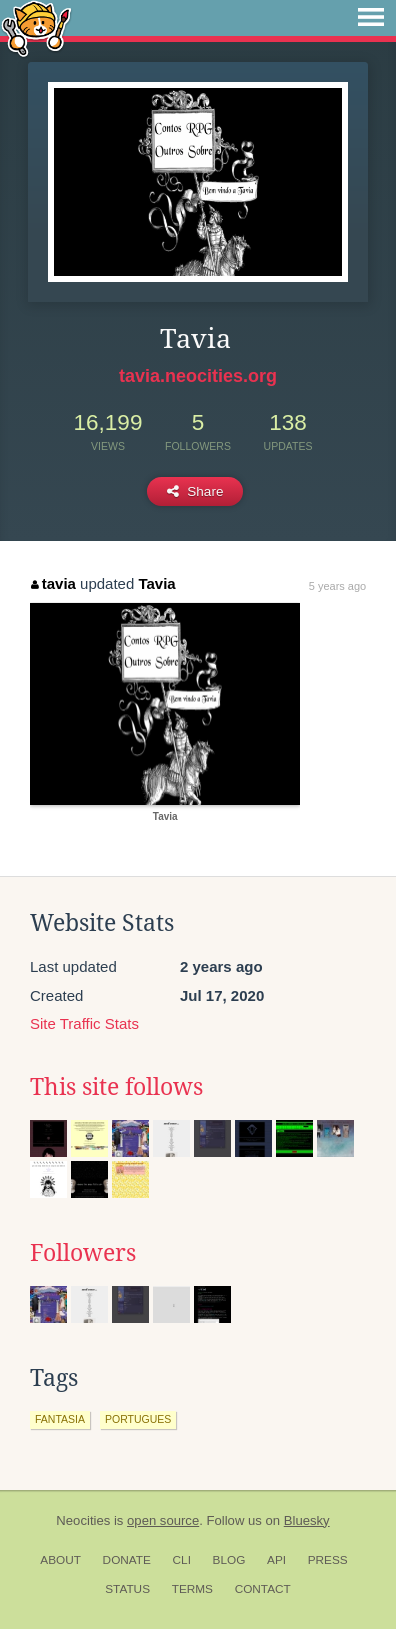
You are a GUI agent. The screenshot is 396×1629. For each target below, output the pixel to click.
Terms (192, 1589)
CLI (182, 1560)
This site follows (116, 1087)
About (60, 1560)
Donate (127, 1560)
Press (328, 1560)
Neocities (83, 1520)
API (276, 1560)
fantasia (60, 1419)
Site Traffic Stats (84, 1023)
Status (127, 1589)
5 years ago (337, 586)
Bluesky (307, 1520)
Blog (229, 1560)
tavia (53, 583)
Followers (83, 1253)
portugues (138, 1419)
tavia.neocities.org (198, 376)
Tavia (156, 583)
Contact (263, 1589)
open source (163, 1520)
